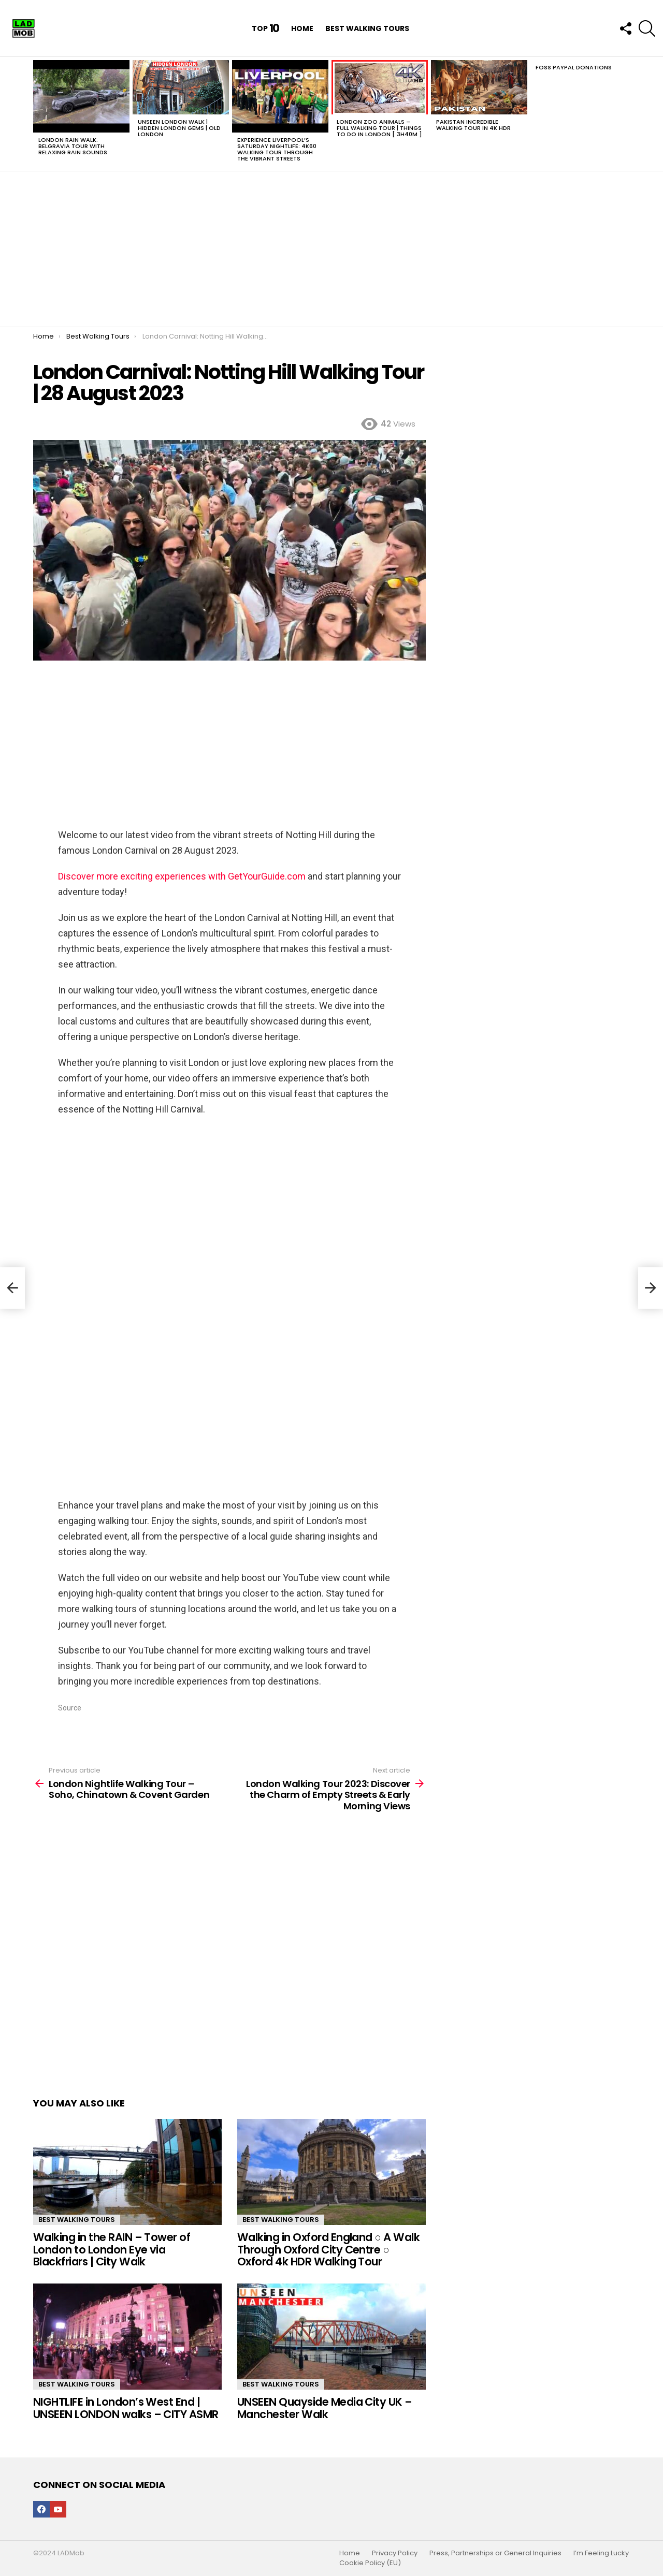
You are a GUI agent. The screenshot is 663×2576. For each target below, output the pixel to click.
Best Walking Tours (367, 28)
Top (266, 28)
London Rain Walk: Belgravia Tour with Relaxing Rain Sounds (72, 146)
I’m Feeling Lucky (601, 2553)
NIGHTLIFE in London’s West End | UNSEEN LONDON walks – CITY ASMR (126, 2408)
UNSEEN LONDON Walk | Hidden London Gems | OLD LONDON (179, 128)
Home (302, 28)
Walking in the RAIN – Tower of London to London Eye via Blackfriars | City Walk (111, 2249)
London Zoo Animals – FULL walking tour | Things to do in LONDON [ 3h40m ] (379, 128)
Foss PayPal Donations (574, 67)
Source (69, 1708)
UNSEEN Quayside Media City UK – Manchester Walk (324, 2408)
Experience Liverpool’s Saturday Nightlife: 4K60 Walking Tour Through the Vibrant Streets (276, 149)
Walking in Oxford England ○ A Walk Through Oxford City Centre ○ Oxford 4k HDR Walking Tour (328, 2249)
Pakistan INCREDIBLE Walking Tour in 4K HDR (473, 125)
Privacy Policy (394, 2553)
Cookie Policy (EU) (370, 2563)
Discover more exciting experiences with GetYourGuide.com (182, 876)
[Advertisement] (331, 249)
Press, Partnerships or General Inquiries (495, 2553)
